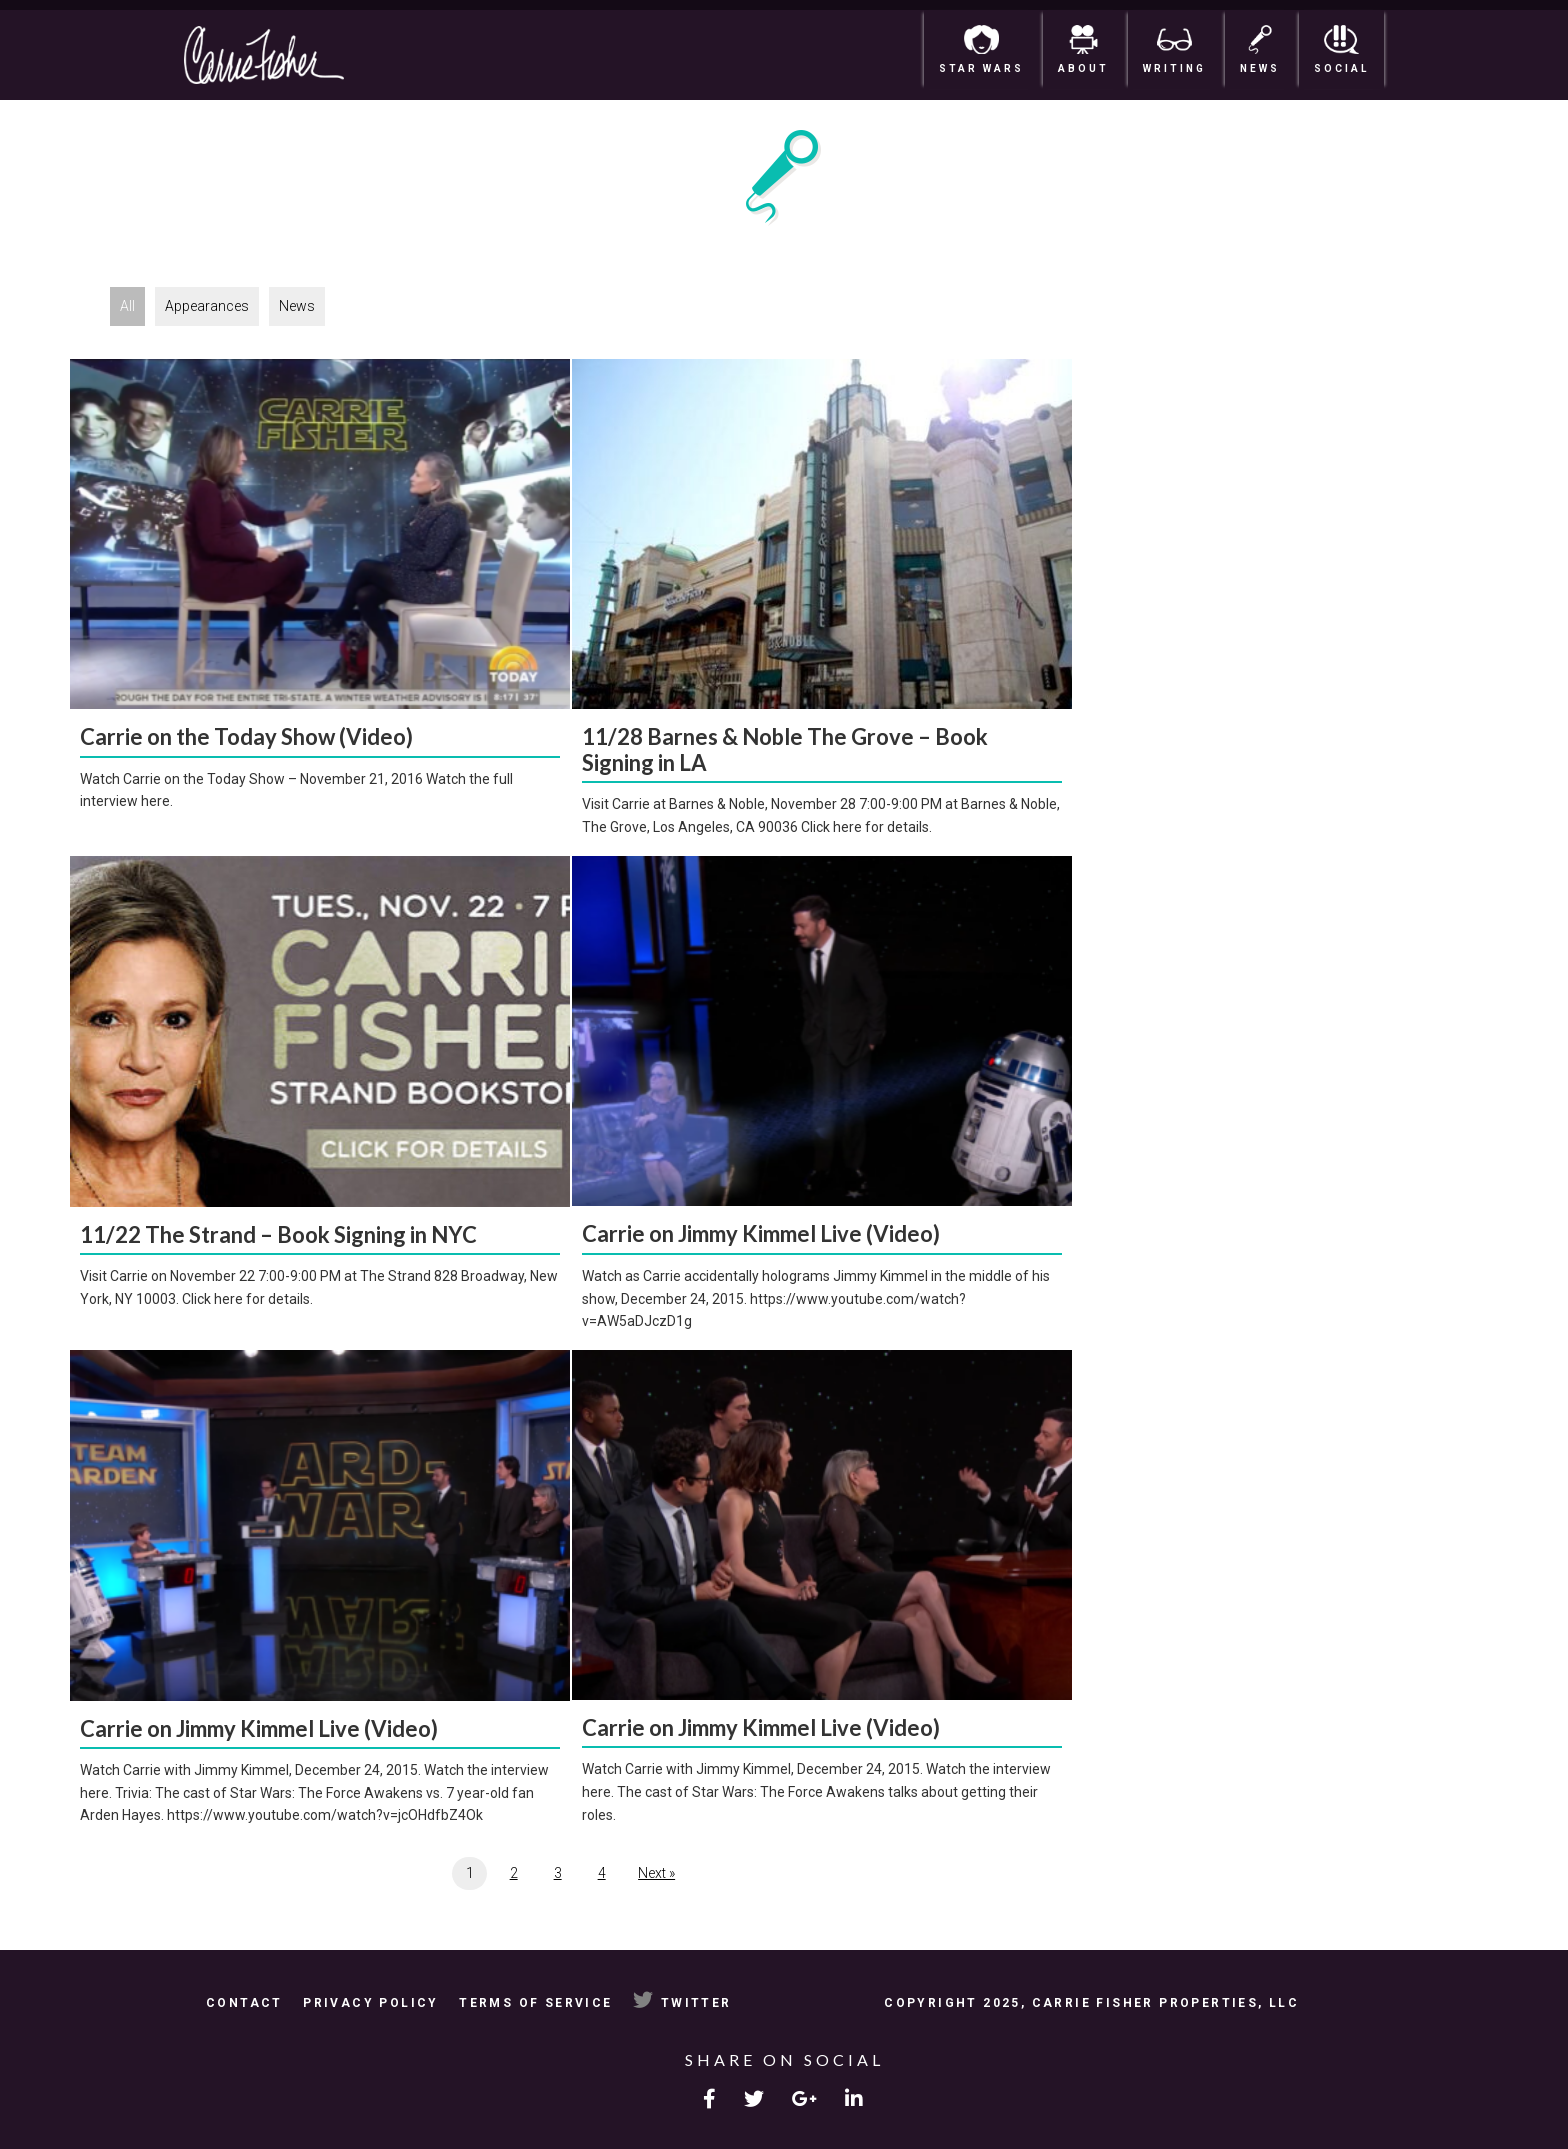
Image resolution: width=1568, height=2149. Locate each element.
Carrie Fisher (304, 55)
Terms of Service (535, 2003)
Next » (656, 1873)
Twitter (682, 2003)
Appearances (207, 306)
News (297, 306)
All (127, 306)
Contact (244, 2003)
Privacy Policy (371, 2003)
